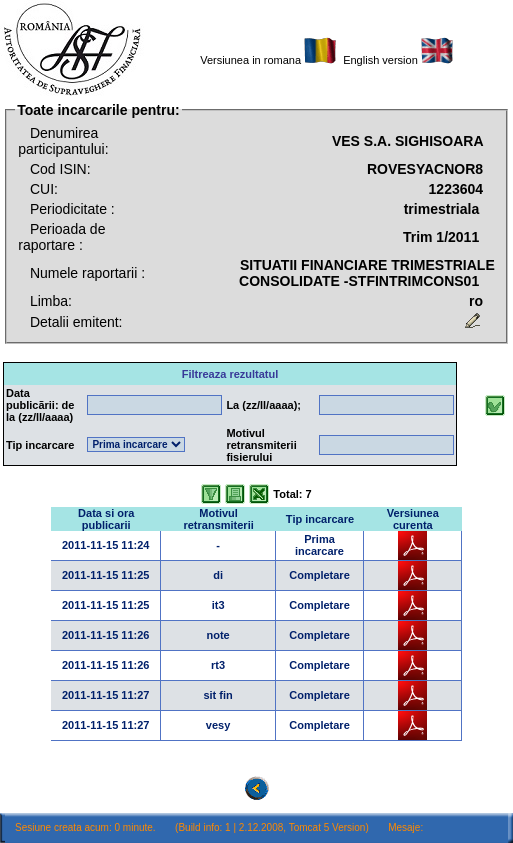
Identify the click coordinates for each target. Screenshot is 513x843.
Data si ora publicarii (106, 519)
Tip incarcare (320, 519)
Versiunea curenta (413, 519)
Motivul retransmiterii (218, 519)
